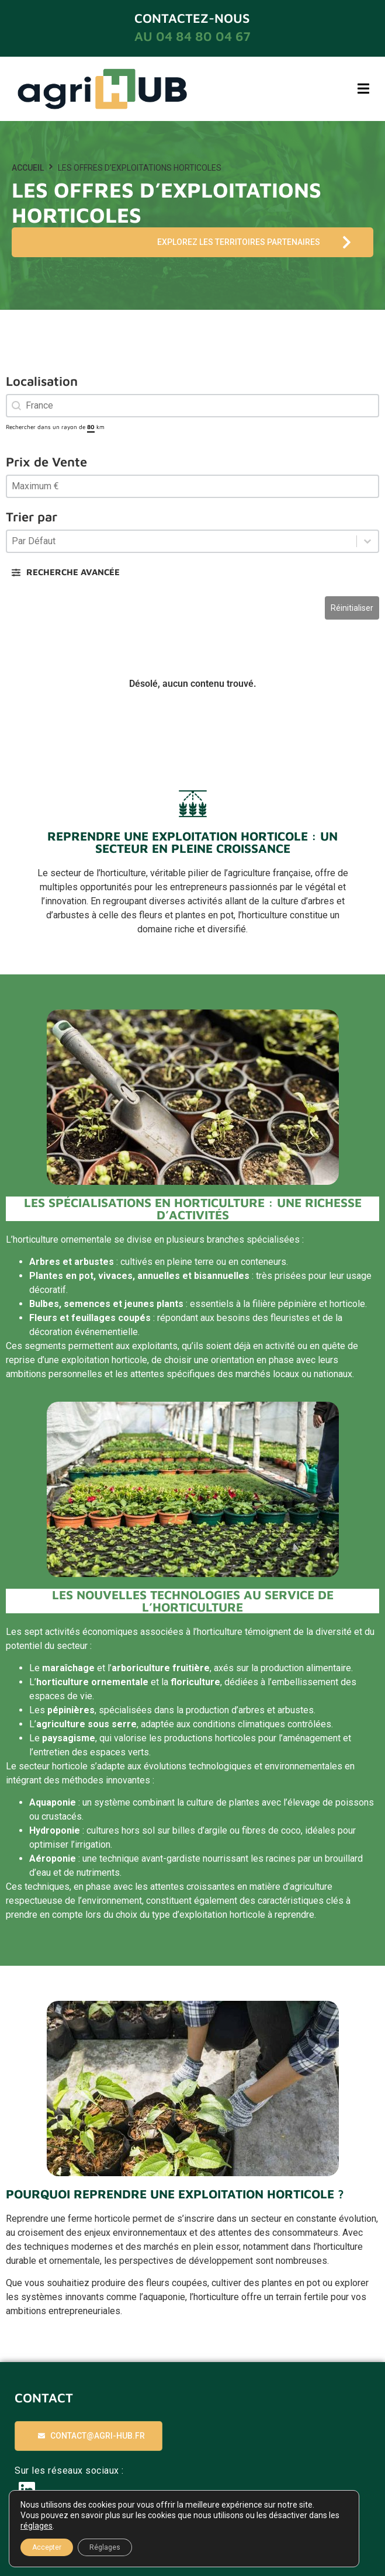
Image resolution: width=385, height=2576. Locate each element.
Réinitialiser (352, 608)
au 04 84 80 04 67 (192, 36)
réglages (36, 2525)
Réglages (104, 2547)
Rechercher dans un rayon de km (55, 426)
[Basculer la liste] (367, 541)
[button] (363, 88)
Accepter (46, 2547)
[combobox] (192, 405)
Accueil (28, 167)
